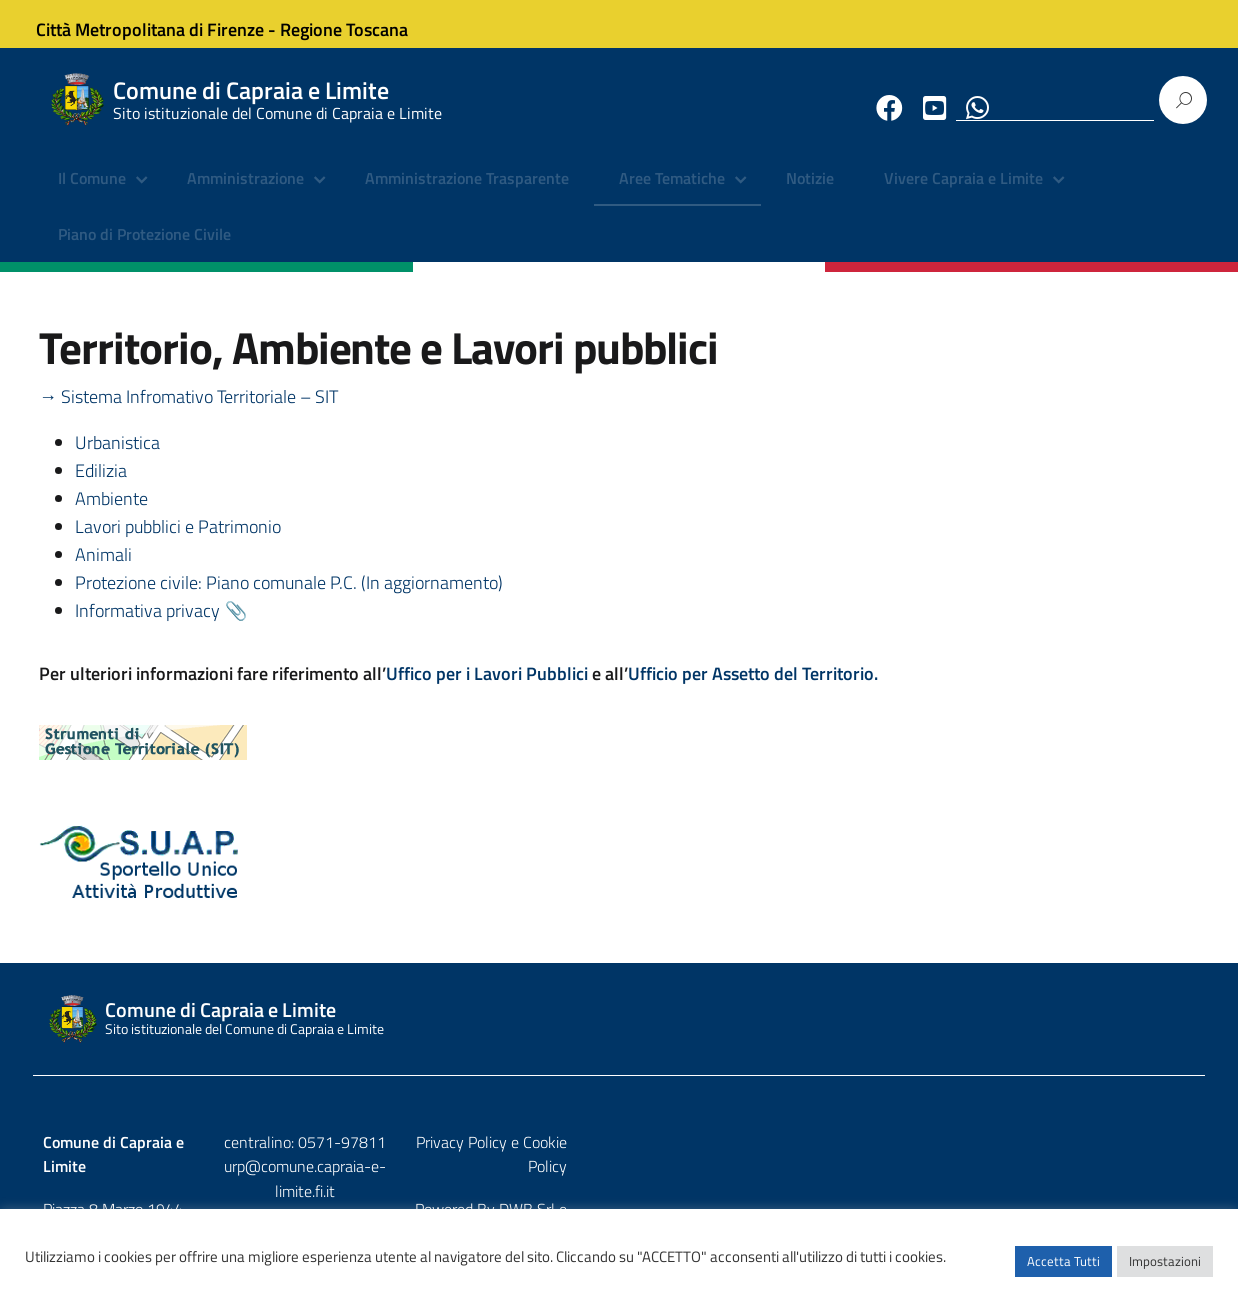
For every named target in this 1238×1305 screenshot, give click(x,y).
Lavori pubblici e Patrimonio (178, 543)
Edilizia (101, 487)
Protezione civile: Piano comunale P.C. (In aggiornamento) (289, 599)
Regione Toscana (359, 23)
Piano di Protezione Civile (144, 250)
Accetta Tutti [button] (1063, 1270)
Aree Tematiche (672, 195)
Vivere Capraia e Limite (963, 195)
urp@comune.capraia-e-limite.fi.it (619, 1082)
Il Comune (92, 195)
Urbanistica (117, 459)
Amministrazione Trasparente (467, 195)
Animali (103, 571)
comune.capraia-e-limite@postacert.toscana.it (636, 1107)
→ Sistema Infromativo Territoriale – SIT (188, 413)
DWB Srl (1081, 1100)
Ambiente (111, 515)
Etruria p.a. (1160, 1100)
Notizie (810, 195)
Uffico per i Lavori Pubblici (489, 690)
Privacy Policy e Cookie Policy (1098, 1057)
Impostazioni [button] (1165, 1270)
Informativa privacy (147, 627)
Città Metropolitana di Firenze (165, 23)
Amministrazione (245, 195)
